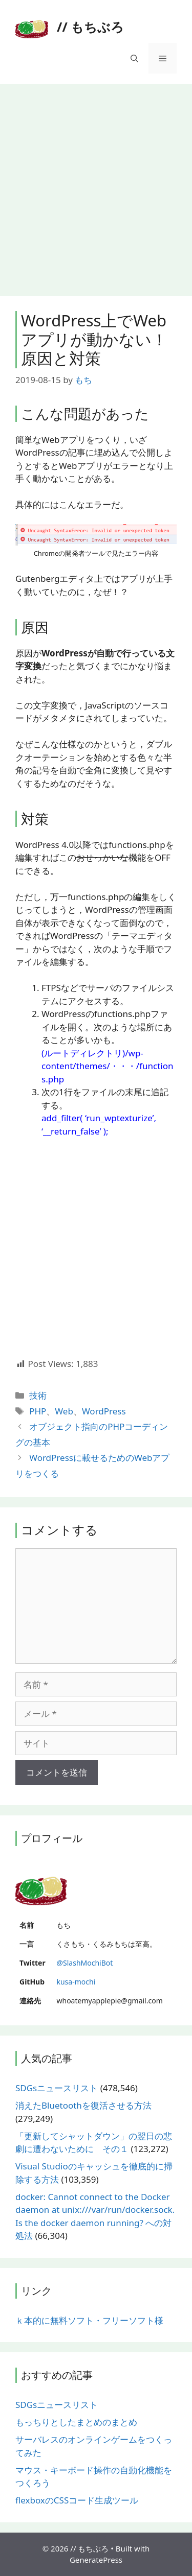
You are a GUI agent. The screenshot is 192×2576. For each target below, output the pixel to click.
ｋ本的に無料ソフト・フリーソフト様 (89, 2320)
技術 (38, 1395)
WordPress (104, 1411)
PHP (37, 1411)
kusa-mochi (75, 1982)
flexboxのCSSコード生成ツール (76, 2500)
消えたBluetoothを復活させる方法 (83, 2105)
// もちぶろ (90, 26)
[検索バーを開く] (134, 58)
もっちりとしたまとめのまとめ (76, 2422)
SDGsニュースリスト (56, 2088)
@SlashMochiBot (84, 1963)
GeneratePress (96, 2560)
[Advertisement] (96, 184)
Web (64, 1411)
